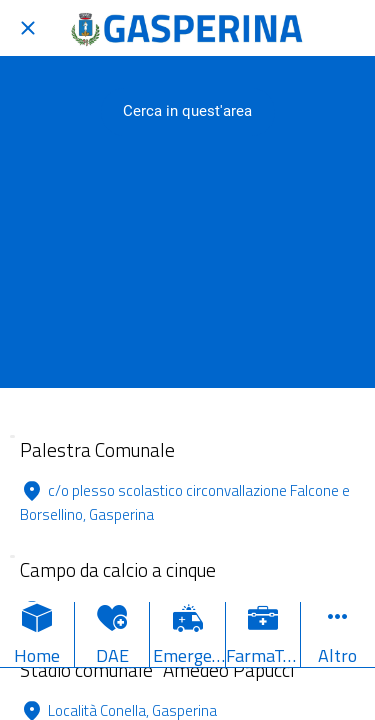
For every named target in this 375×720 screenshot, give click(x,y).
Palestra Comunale (97, 449)
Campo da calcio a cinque (118, 569)
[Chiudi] (28, 28)
